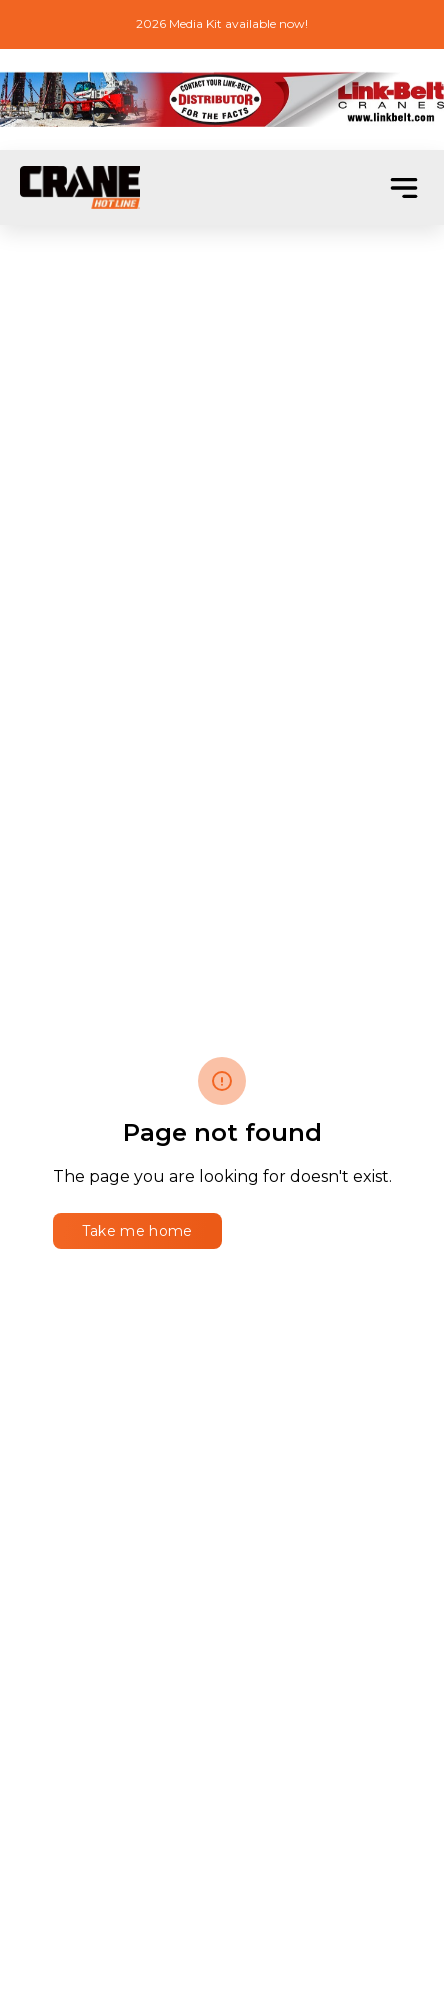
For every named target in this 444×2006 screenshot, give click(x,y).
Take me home (137, 1231)
